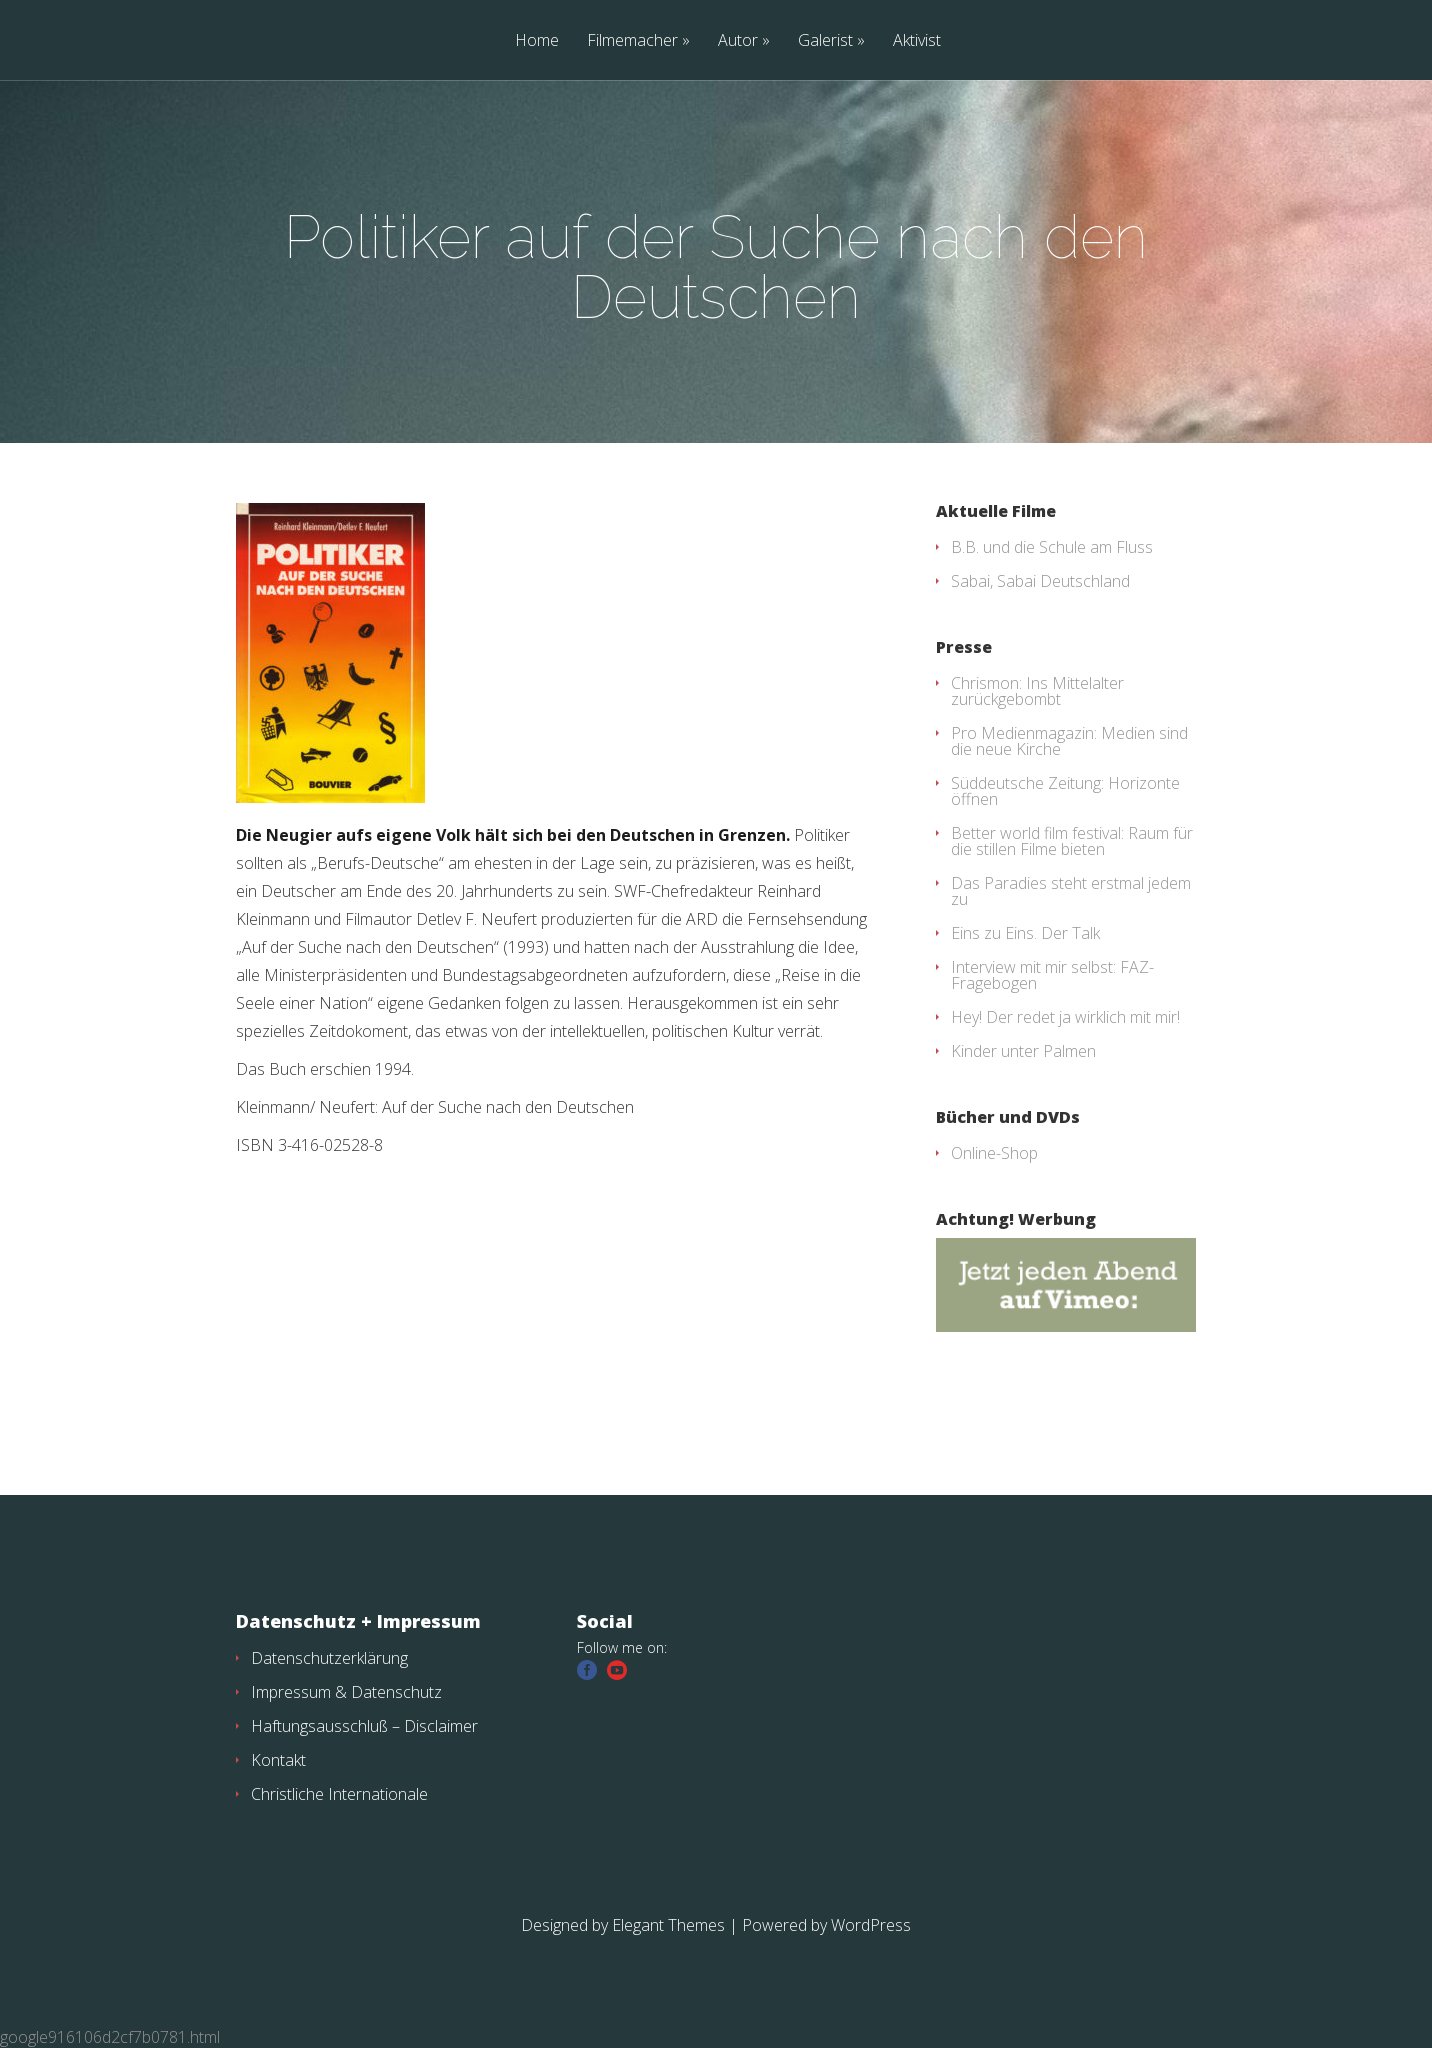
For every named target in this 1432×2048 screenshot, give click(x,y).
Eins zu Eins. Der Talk (1025, 933)
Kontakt (278, 1760)
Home (537, 41)
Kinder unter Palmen (1023, 1051)
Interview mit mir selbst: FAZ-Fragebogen (1052, 975)
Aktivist (917, 41)
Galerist (825, 41)
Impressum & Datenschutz (346, 1692)
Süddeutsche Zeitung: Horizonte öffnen (1065, 791)
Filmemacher (632, 41)
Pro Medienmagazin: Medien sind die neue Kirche (1069, 741)
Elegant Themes (668, 1925)
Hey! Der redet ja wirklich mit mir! (1065, 1017)
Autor (738, 41)
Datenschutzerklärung (329, 1658)
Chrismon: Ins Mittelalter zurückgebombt (1037, 691)
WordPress (871, 1925)
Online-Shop (994, 1153)
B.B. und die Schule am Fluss (1052, 547)
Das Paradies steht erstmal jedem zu (1071, 891)
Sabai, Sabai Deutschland (1040, 581)
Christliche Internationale (339, 1794)
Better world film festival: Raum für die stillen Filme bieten (1072, 841)
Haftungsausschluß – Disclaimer (364, 1726)
